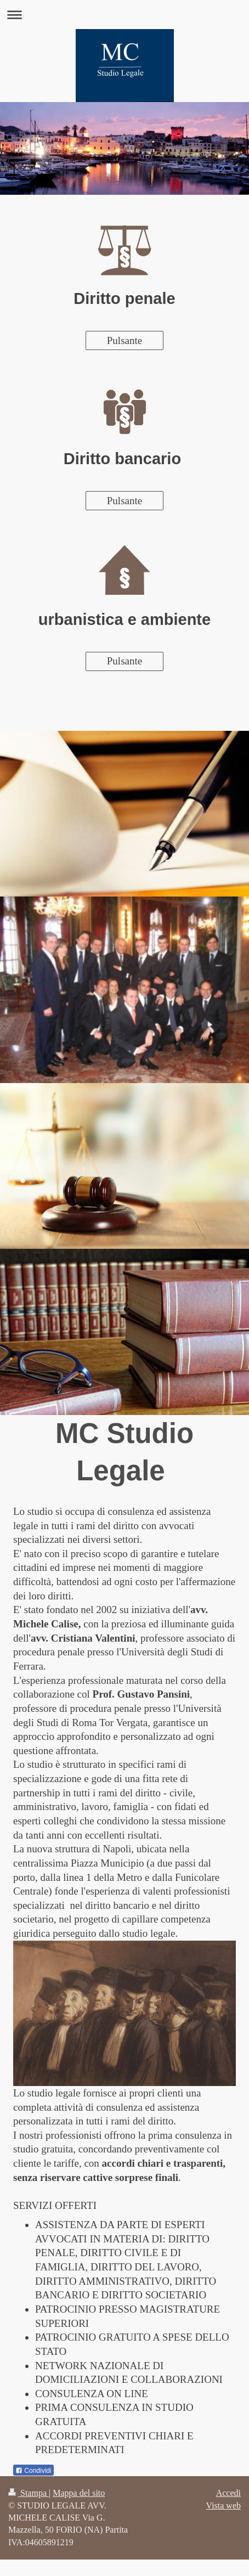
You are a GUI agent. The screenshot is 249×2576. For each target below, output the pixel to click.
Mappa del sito (79, 2493)
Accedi (228, 2493)
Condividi (33, 2470)
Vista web (223, 2505)
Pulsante (124, 340)
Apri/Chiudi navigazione (124, 14)
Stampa (28, 2493)
